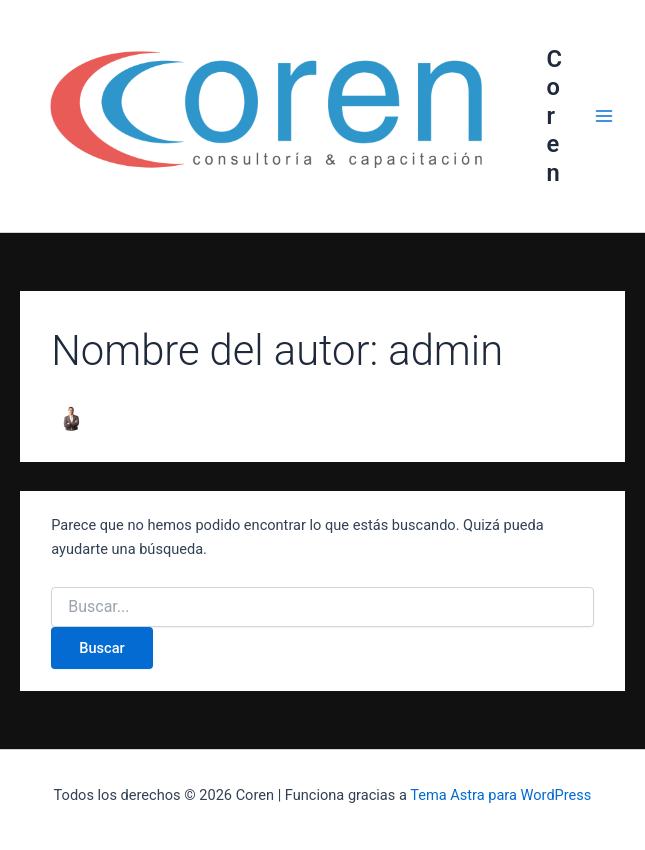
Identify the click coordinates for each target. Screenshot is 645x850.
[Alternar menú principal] (604, 116)
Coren (554, 116)
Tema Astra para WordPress (500, 795)
